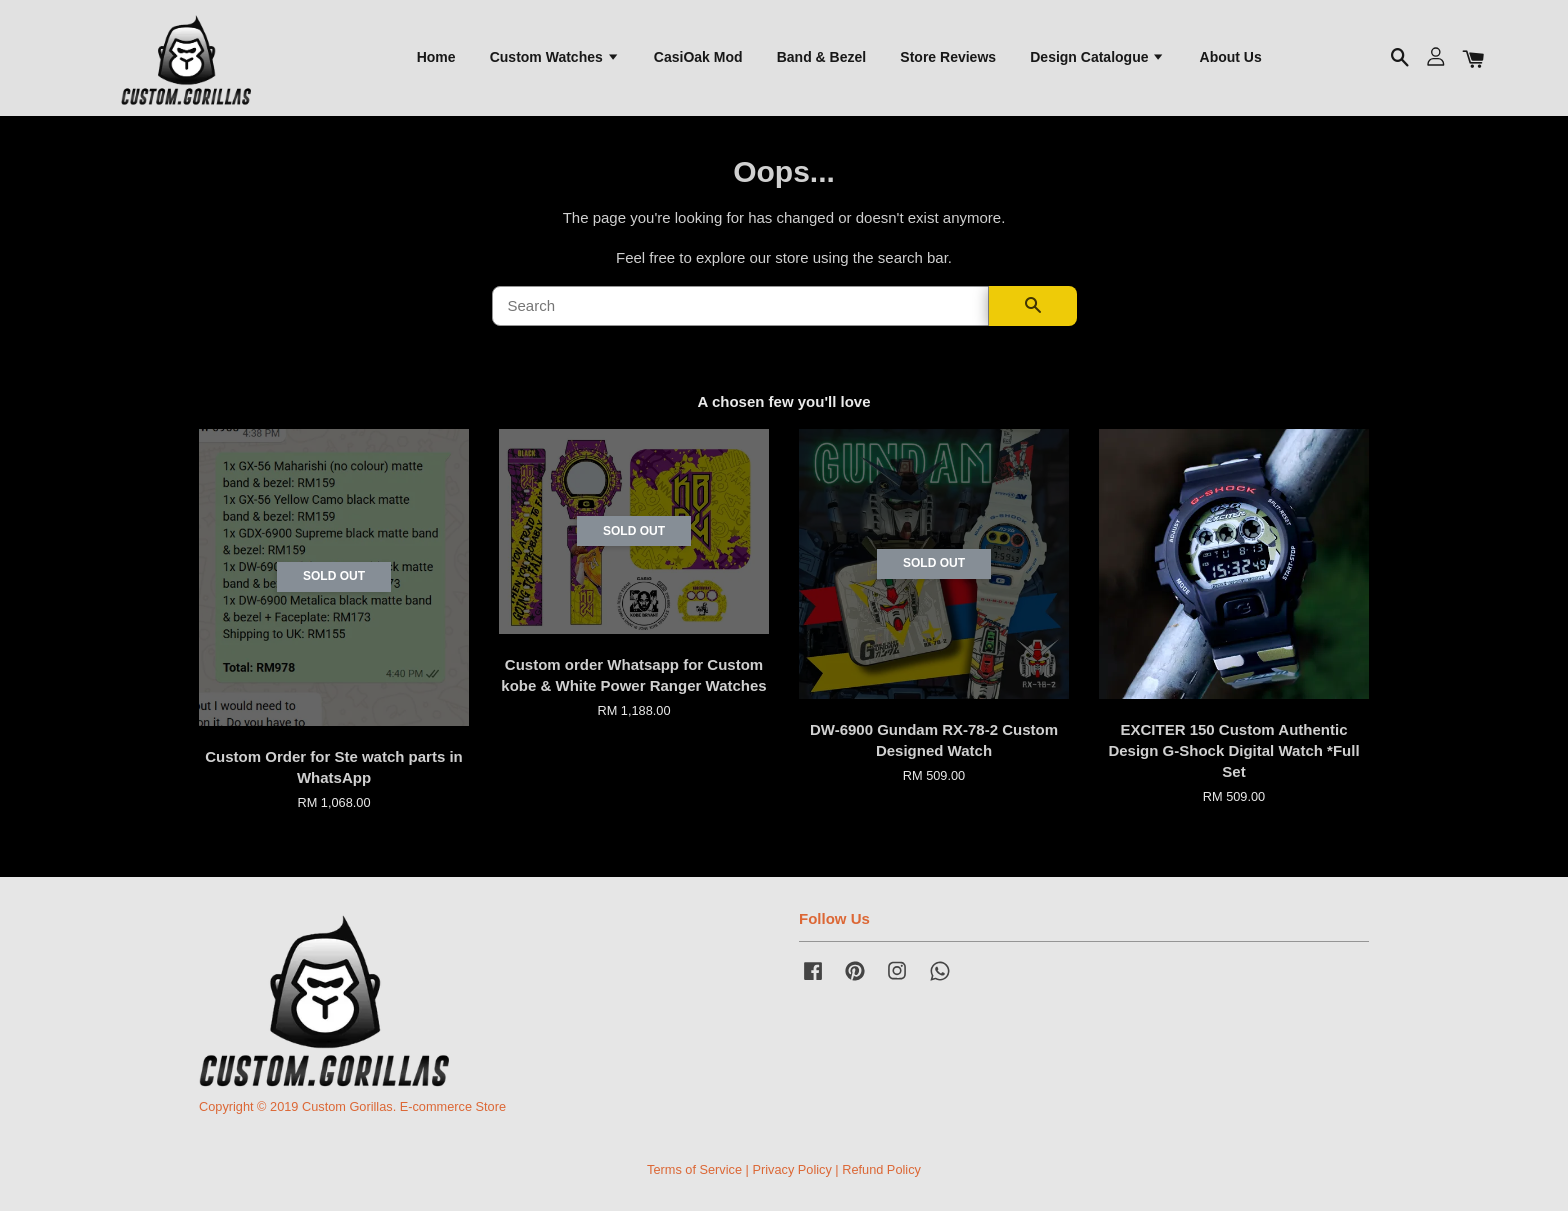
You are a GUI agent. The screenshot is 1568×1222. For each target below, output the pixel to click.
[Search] (740, 317)
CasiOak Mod (698, 61)
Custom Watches (555, 61)
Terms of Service (694, 1180)
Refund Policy (881, 1180)
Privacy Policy (791, 1180)
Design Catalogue (1097, 61)
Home (436, 61)
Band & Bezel (821, 61)
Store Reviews (948, 61)
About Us (1231, 61)
